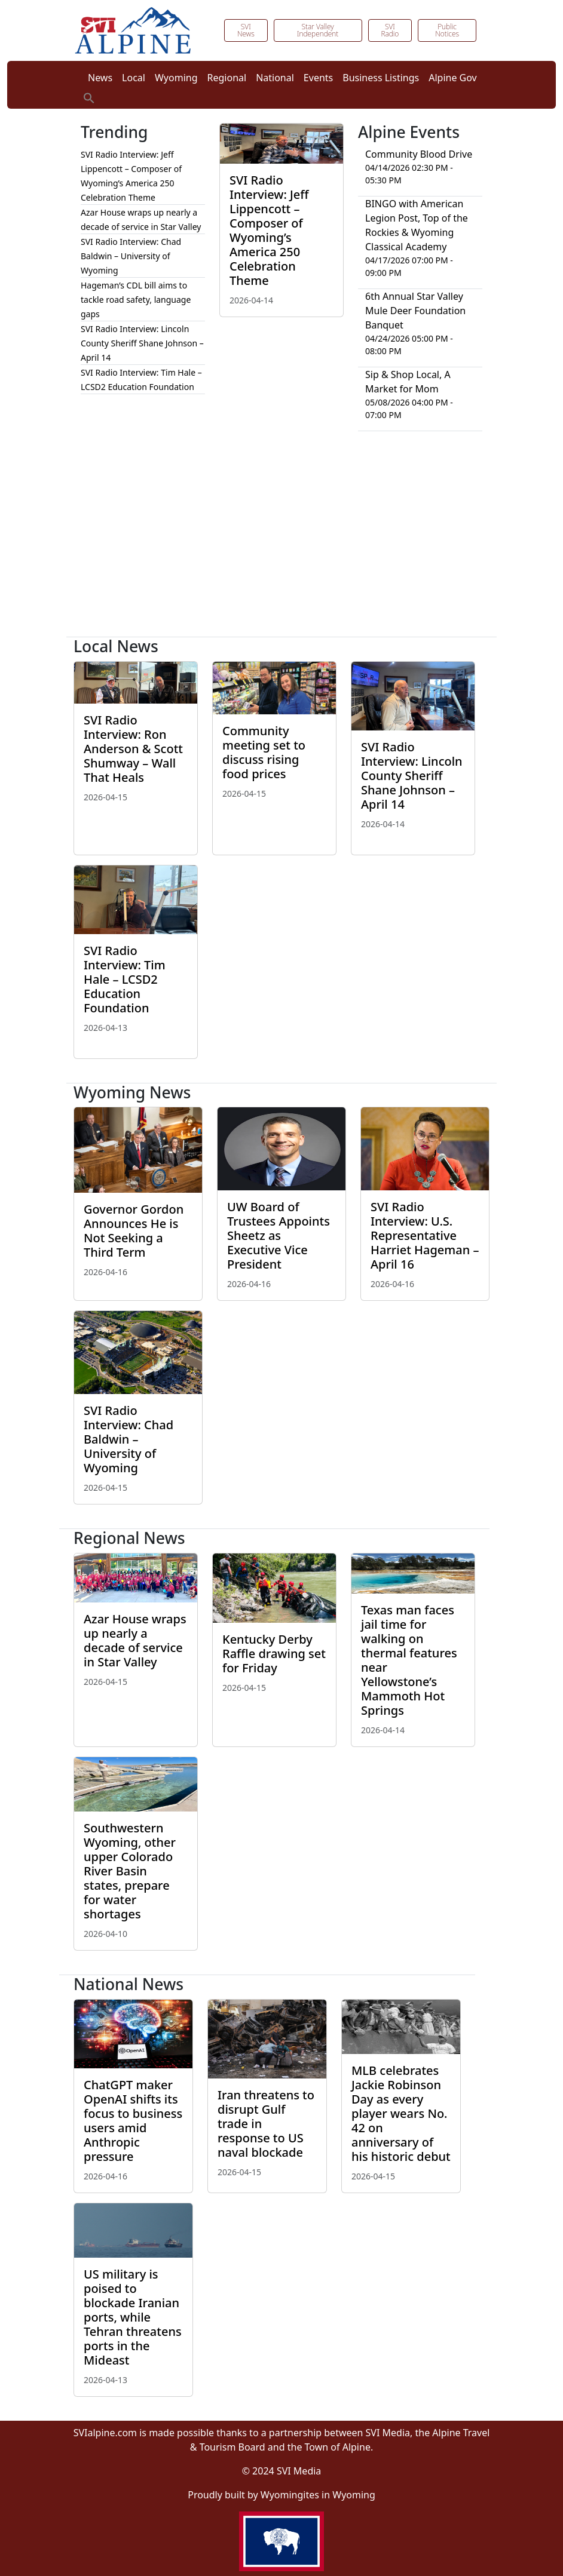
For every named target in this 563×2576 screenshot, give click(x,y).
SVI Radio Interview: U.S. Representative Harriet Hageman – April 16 (425, 1235)
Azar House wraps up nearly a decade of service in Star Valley (135, 1640)
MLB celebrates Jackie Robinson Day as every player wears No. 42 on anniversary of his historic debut (401, 2113)
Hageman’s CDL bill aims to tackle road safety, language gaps (136, 300)
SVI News (246, 30)
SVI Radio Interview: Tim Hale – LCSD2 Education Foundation (125, 979)
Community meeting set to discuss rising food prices (263, 752)
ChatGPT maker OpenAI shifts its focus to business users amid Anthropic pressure (133, 2120)
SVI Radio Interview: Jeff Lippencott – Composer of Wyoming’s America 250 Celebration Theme (269, 230)
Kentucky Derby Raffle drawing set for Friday (274, 1653)
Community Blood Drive (418, 154)
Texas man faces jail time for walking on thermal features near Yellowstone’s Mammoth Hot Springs (409, 1660)
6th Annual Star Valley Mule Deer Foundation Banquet (415, 310)
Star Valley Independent (317, 30)
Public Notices (447, 30)
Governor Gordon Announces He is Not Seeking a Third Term (133, 1230)
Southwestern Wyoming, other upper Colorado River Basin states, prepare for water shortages (130, 1871)
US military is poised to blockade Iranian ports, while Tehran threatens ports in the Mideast (133, 2317)
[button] (89, 96)
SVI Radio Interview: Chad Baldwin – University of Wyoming (131, 256)
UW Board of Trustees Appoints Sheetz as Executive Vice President (278, 1235)
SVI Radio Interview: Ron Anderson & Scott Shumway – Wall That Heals (133, 748)
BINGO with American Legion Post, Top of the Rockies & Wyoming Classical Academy (416, 225)
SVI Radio (390, 30)
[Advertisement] (281, 538)
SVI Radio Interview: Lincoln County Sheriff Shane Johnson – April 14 (142, 343)
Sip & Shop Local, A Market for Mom (408, 381)
